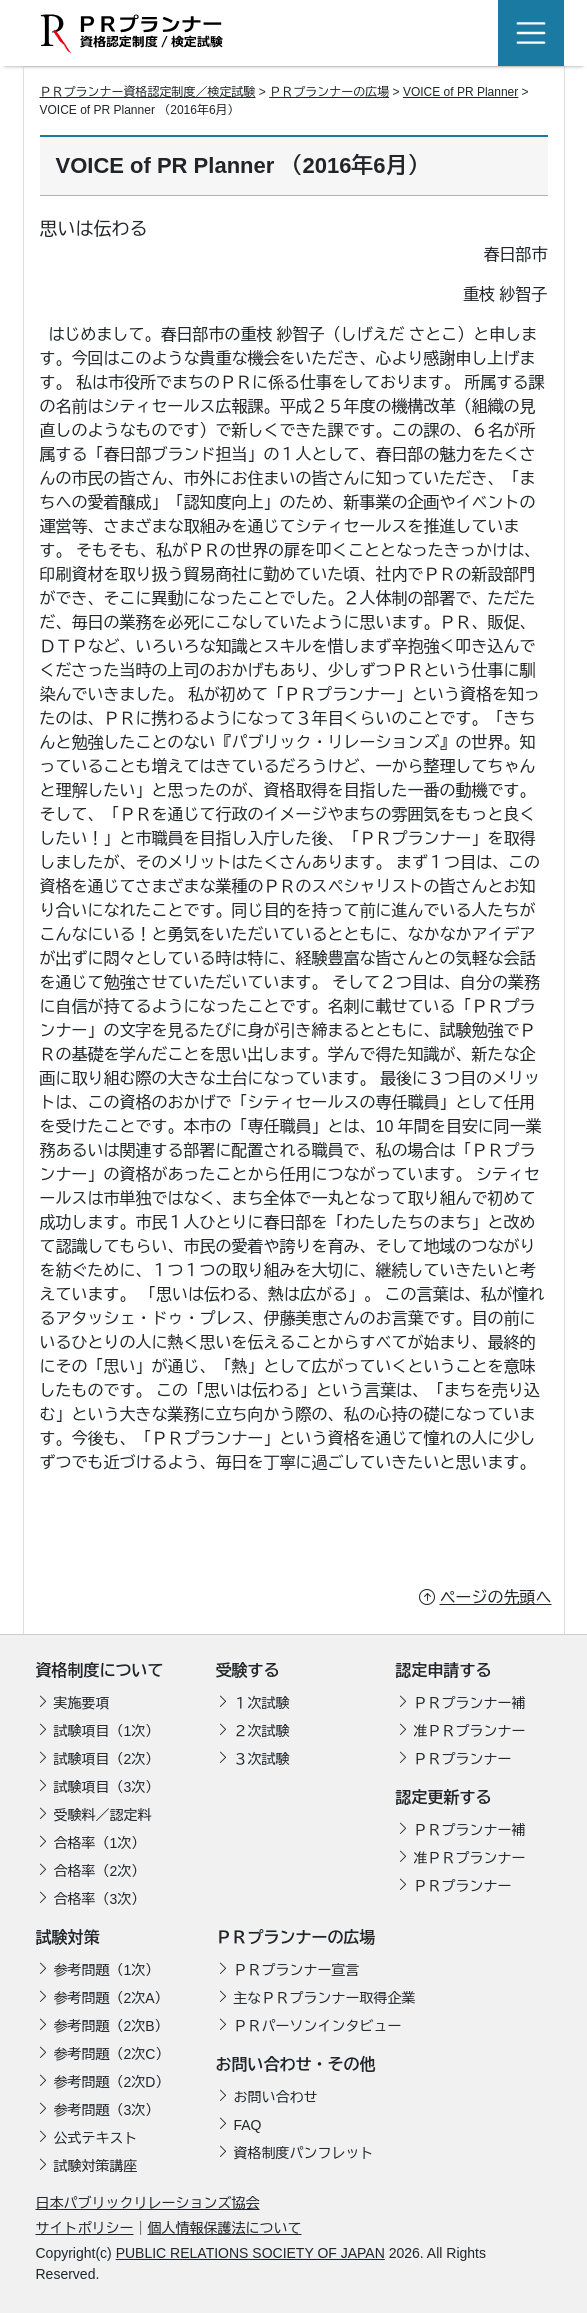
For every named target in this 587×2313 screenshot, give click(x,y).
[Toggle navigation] (531, 33)
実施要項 (82, 1703)
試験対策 (68, 1937)
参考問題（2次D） (112, 2082)
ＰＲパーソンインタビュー (318, 2026)
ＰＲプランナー (463, 1759)
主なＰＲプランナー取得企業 (325, 1998)
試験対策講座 (96, 2166)
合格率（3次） (100, 1899)
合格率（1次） (100, 1843)
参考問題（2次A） (111, 1998)
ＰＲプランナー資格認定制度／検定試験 (148, 92)
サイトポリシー (85, 2228)
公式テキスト (96, 2138)
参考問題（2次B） (111, 2026)
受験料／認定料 (103, 1815)
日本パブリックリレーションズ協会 (148, 2203)
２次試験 (262, 1731)
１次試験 (262, 1703)
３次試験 (262, 1759)
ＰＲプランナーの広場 (329, 92)
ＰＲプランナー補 (470, 1703)
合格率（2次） (100, 1871)
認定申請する (444, 1670)
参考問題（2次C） (112, 2054)
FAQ (248, 2125)
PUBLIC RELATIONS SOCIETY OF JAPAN (250, 2253)
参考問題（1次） (107, 1970)
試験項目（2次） (107, 1759)
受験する (248, 1670)
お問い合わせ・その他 (296, 2064)
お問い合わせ (276, 2097)
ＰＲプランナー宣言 (297, 1970)
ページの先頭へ (496, 1597)
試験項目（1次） (107, 1731)
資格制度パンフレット (304, 2153)
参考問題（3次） (107, 2110)
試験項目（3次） (107, 1787)
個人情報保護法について (225, 2228)
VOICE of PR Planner (460, 92)
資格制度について (100, 1670)
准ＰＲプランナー (470, 1731)
